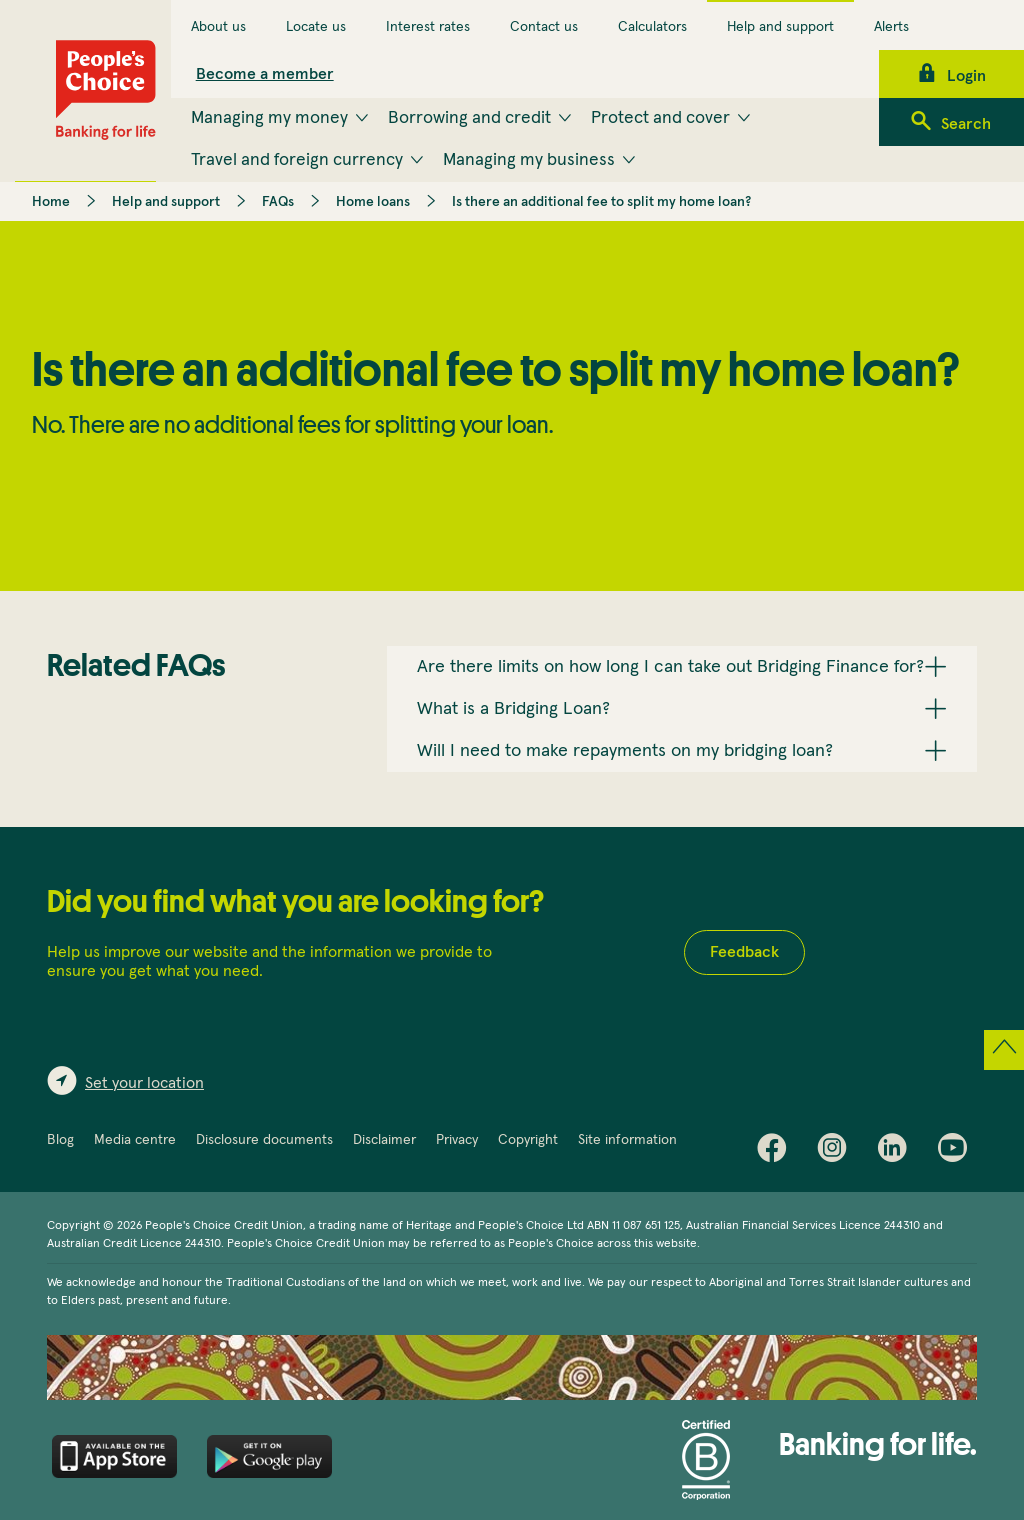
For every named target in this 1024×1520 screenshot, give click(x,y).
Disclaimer (384, 1140)
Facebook (777, 1152)
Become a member (265, 74)
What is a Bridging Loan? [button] (513, 709)
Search (966, 124)
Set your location (144, 1083)
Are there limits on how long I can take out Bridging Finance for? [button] (670, 667)
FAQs (278, 202)
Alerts (891, 27)
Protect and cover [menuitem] (660, 118)
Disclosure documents (264, 1140)
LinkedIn (897, 1152)
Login (966, 76)
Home (51, 202)
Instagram (837, 1152)
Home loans (373, 202)
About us (218, 27)
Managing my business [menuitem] (529, 160)
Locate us (316, 27)
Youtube (957, 1152)
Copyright (528, 1140)
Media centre (135, 1140)
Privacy (457, 1140)
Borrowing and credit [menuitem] (469, 118)
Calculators (652, 27)
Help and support (780, 27)
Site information (627, 1140)
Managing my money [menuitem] (269, 118)
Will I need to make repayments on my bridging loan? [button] (625, 751)
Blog (60, 1140)
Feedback (744, 952)
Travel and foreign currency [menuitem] (297, 160)
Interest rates (428, 27)
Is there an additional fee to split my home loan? (601, 202)
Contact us (544, 27)
